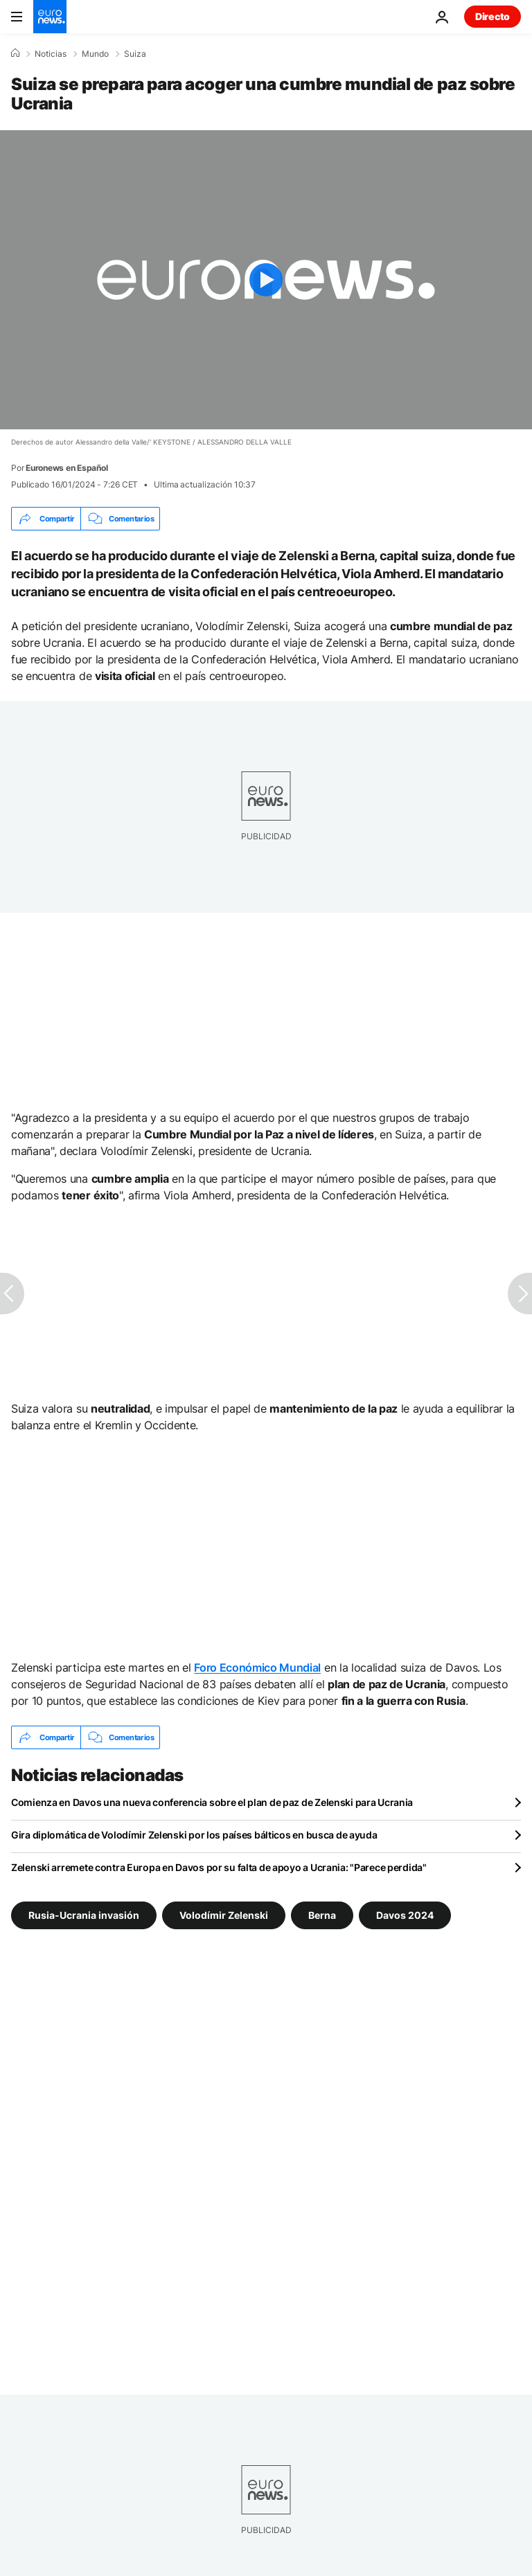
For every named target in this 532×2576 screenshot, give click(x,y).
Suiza (135, 54)
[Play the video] (266, 279)
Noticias (50, 54)
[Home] (15, 53)
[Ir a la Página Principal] (49, 16)
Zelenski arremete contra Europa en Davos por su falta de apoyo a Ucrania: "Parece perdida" (219, 1867)
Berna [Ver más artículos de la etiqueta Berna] (322, 1915)
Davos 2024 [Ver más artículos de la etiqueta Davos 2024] (405, 1915)
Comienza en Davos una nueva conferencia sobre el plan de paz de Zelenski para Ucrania (212, 1802)
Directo (492, 16)
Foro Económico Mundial (257, 1667)
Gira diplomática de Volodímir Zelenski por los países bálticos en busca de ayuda (194, 1835)
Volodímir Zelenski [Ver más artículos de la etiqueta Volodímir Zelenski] (223, 1915)
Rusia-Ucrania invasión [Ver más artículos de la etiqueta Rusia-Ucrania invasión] (83, 1915)
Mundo (95, 54)
